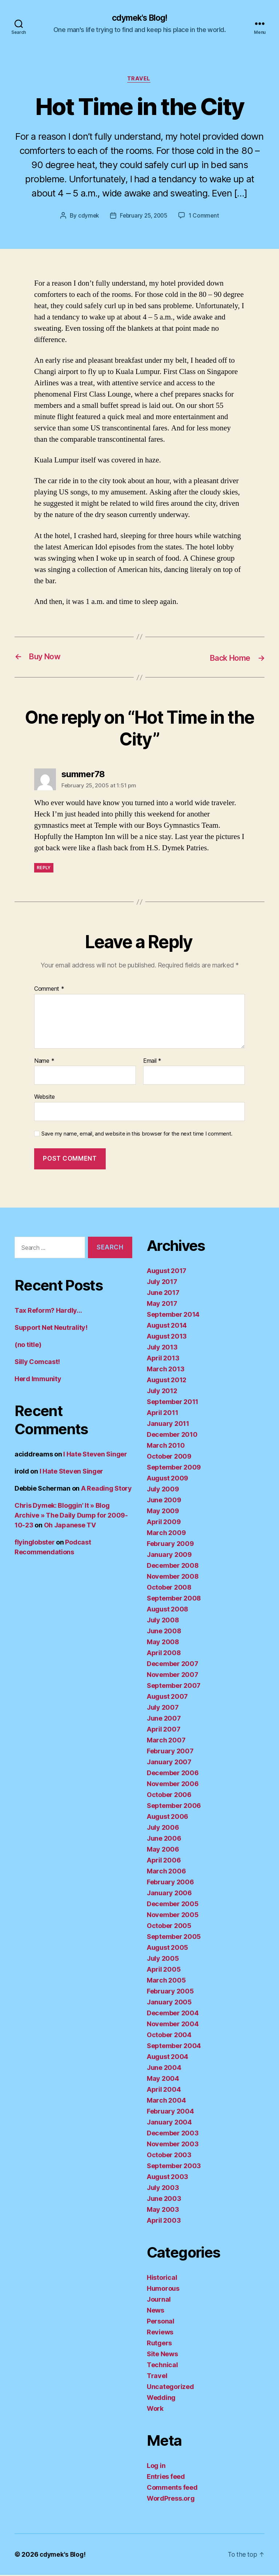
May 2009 (163, 1512)
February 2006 (170, 1883)
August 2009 (167, 1479)
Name (44, 1061)
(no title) (28, 1345)
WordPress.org (171, 2499)
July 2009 (163, 1490)
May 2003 (163, 2210)
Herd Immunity (38, 1379)
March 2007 (166, 1741)
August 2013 (167, 1337)
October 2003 (169, 2156)
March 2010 (166, 1446)
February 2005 (170, 1992)
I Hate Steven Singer (95, 1455)
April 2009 (164, 1523)
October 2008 (169, 1588)
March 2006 (166, 1872)
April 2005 (164, 1970)
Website (44, 1097)
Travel (139, 80)
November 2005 (173, 1916)
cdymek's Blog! (139, 18)
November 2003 (173, 2145)
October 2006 (169, 1796)
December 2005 (173, 1905)
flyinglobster (35, 1543)
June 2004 (164, 2068)
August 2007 (167, 1697)
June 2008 (164, 1632)
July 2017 (162, 1283)
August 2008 (167, 1610)
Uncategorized (170, 2388)
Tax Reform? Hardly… (48, 1311)
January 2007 (169, 1763)
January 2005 (169, 2003)
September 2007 (174, 1686)
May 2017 (162, 1304)
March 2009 (166, 1534)
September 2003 (174, 2167)
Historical (162, 2278)
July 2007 (163, 1708)
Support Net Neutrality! (51, 1328)
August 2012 (166, 1381)
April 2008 (164, 1654)
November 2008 (173, 1577)
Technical (162, 2366)
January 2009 (169, 1555)
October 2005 (169, 1927)
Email (152, 1061)
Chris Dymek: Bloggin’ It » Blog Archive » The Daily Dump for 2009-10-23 (71, 1516)
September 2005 (174, 1937)
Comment (49, 990)
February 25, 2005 (144, 216)
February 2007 (170, 1752)
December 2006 (173, 1774)
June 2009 (164, 1501)
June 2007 (164, 1719)
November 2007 (172, 1675)
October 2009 (169, 1457)
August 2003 (167, 2178)
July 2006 (163, 1828)
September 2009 (174, 1468)
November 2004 (173, 2025)
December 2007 (172, 1665)
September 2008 (174, 1599)
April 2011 (162, 1414)
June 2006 (164, 1839)
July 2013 (162, 1348)
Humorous (163, 2289)
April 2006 (164, 1861)
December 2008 (173, 1566)
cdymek (87, 216)
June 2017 (163, 1293)
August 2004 (167, 2058)
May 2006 (163, 1850)
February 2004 (170, 2112)
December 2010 (172, 1435)
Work (155, 2409)
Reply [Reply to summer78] (44, 868)
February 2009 (170, 1545)
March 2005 (166, 1981)
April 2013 (163, 1359)
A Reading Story (106, 1489)
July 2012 (162, 1392)
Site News (162, 2355)
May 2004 (163, 2079)
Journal (159, 2300)
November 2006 (173, 1785)
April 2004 (164, 2090)
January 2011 (168, 1424)
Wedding (161, 2398)
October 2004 (169, 2036)
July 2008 (163, 1621)
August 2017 (166, 1272)
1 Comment (205, 216)
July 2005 (163, 1959)
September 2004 (174, 2047)
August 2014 (167, 1326)
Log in (156, 2466)
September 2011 (172, 1403)
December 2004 (173, 2014)
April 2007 (163, 1730)
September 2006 (174, 1806)
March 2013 (165, 1370)
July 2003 (163, 2189)
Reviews (160, 2333)
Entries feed (166, 2477)
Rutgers (159, 2344)
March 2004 (166, 2101)
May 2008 (163, 1643)
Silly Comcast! (37, 1362)
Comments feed (172, 2488)
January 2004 (169, 2123)
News (155, 2311)
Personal (160, 2322)
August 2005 (167, 1948)
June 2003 (164, 2199)
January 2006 (169, 1894)
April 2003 (164, 2221)
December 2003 (173, 2134)
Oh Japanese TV (70, 1526)
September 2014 (173, 1315)
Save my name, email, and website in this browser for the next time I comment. (136, 1134)
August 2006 (167, 1817)
